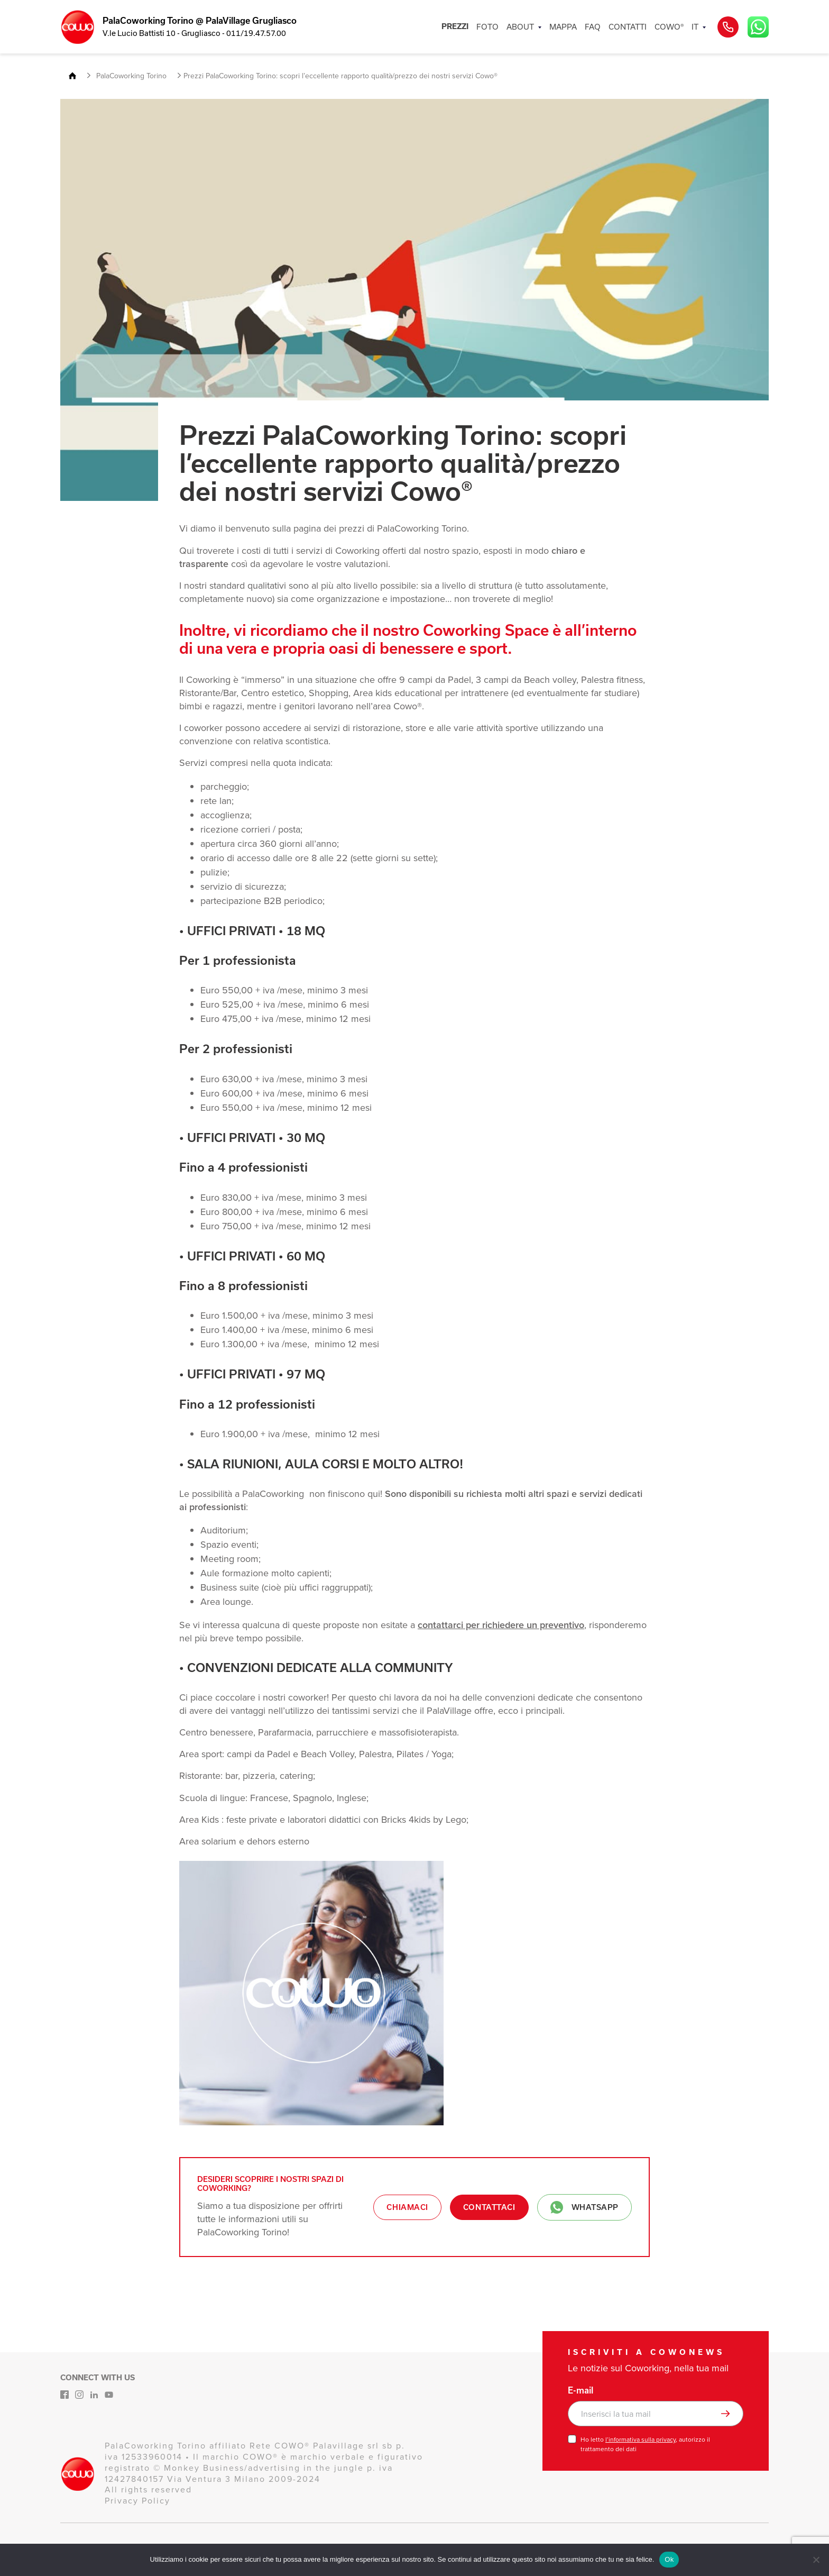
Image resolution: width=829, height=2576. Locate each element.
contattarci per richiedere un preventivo (501, 1625)
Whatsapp (584, 2207)
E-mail (580, 2390)
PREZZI (454, 26)
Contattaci (489, 2207)
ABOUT (520, 26)
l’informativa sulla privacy (640, 2439)
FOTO (487, 26)
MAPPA (563, 26)
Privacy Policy (137, 2501)
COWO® (669, 26)
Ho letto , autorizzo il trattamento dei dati (645, 2444)
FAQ (593, 26)
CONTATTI (628, 26)
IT (695, 26)
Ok (669, 2559)
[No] (815, 2559)
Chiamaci (407, 2207)
